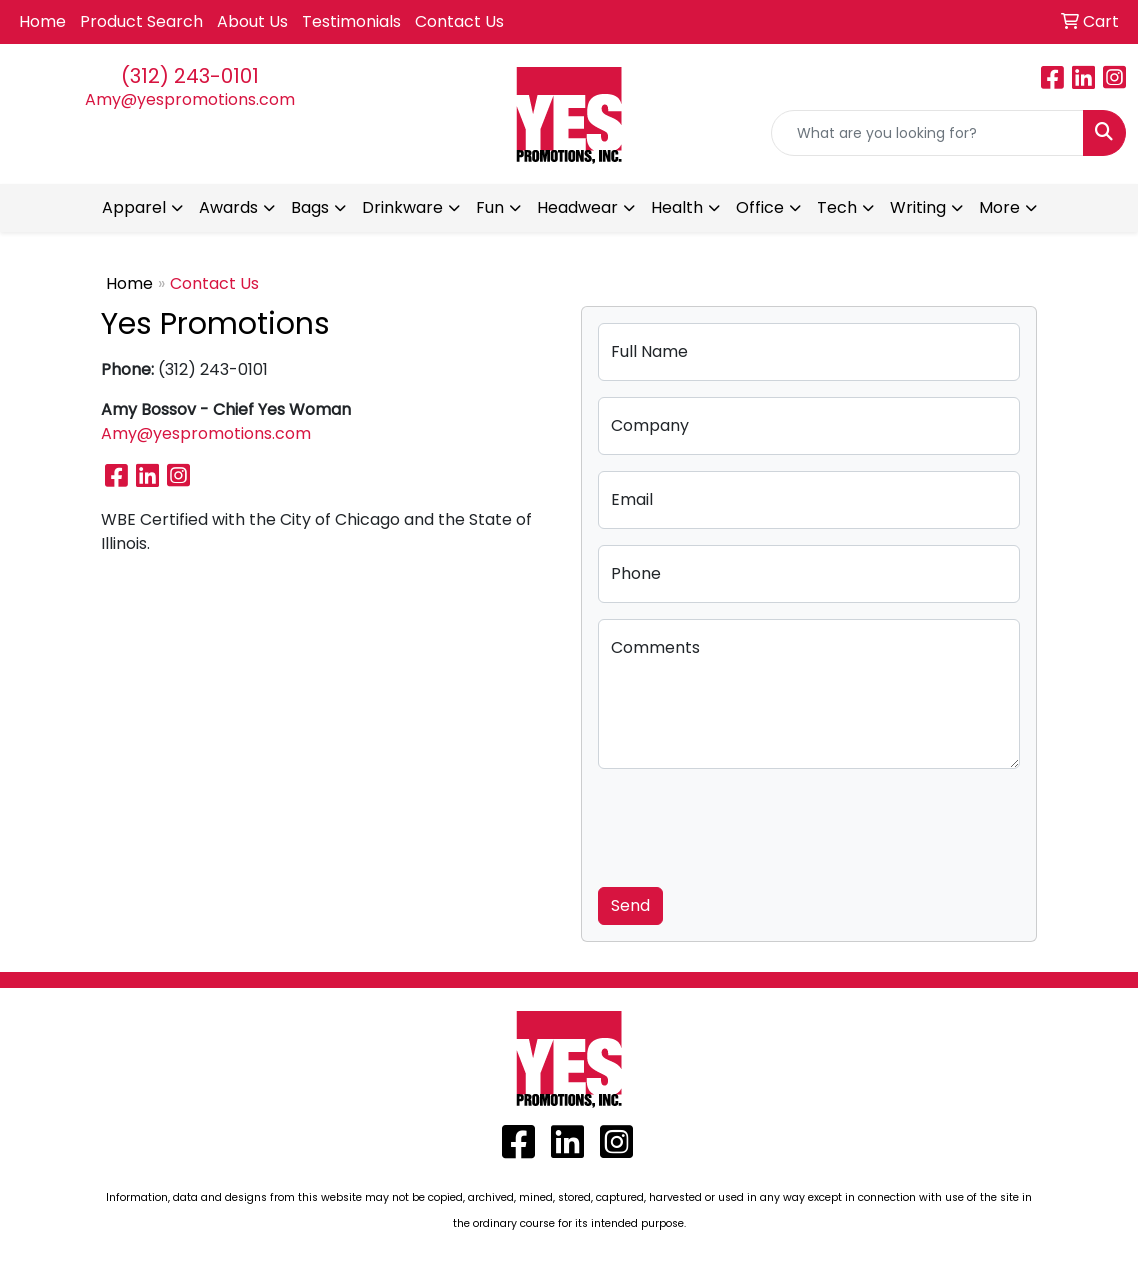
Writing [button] (918, 207)
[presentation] (750, 824)
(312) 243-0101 (190, 76)
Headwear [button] (577, 207)
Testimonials (351, 21)
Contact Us (459, 21)
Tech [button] (837, 207)
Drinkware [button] (402, 207)
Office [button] (760, 207)
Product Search (141, 21)
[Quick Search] (927, 133)
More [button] (999, 207)
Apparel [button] (134, 207)
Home (42, 21)
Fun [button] (490, 207)
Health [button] (677, 207)
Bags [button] (310, 207)
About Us (252, 21)
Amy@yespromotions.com (190, 99)
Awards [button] (228, 207)
